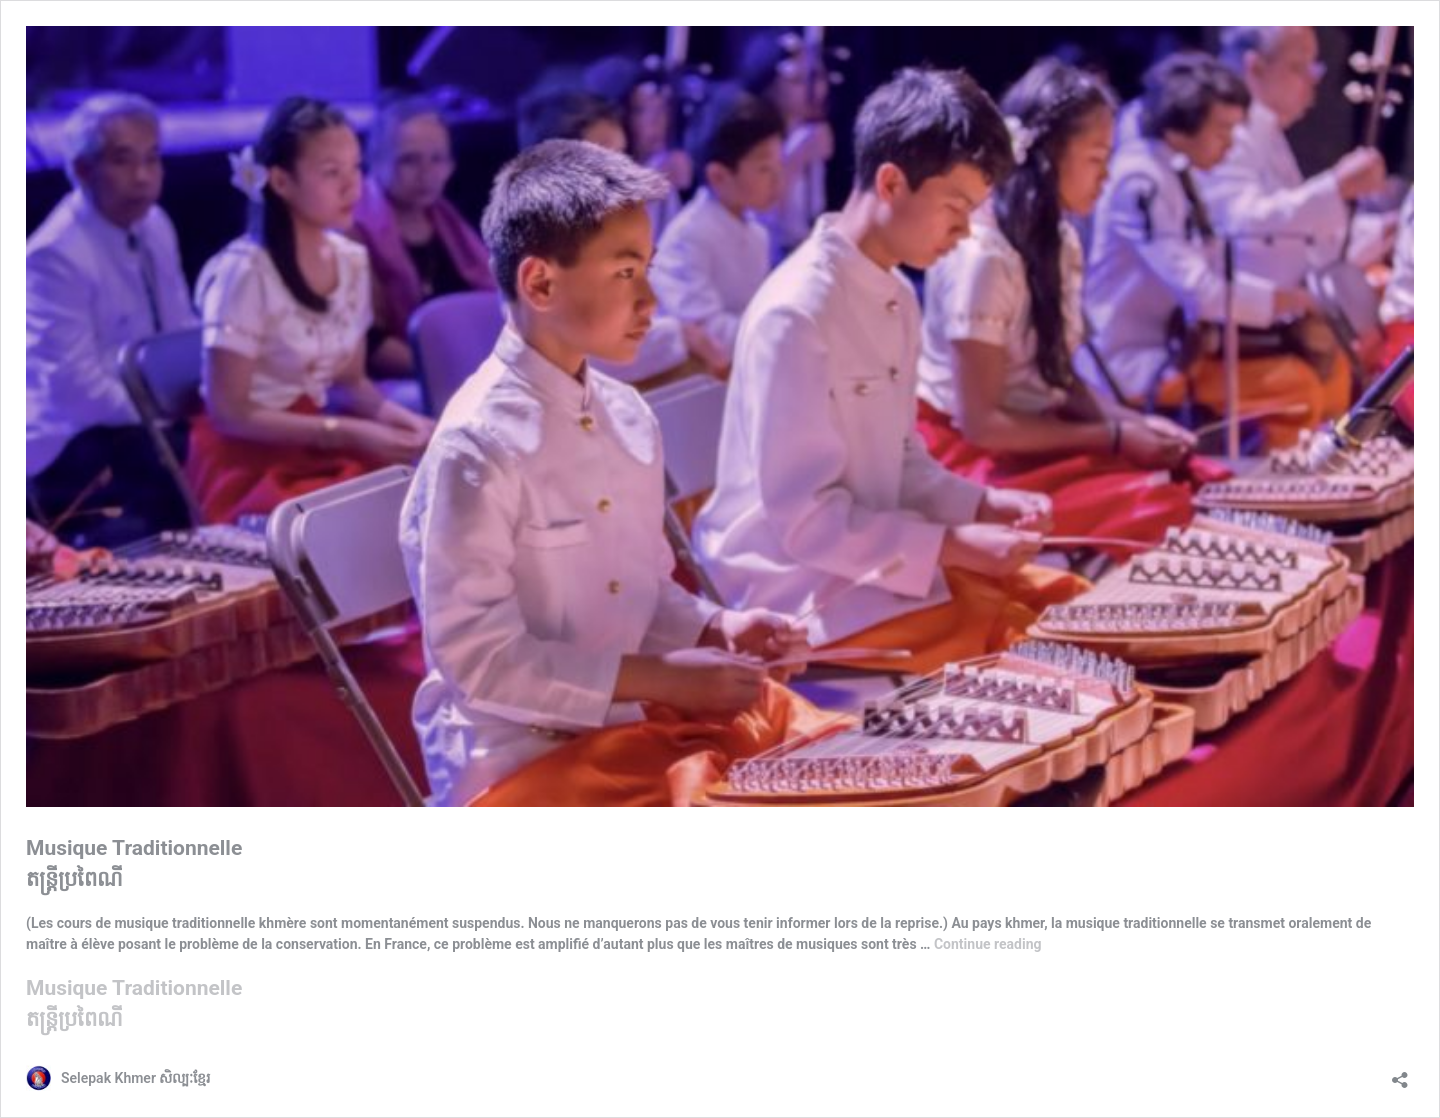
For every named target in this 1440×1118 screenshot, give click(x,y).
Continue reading (988, 944)
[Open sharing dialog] (1400, 1073)
